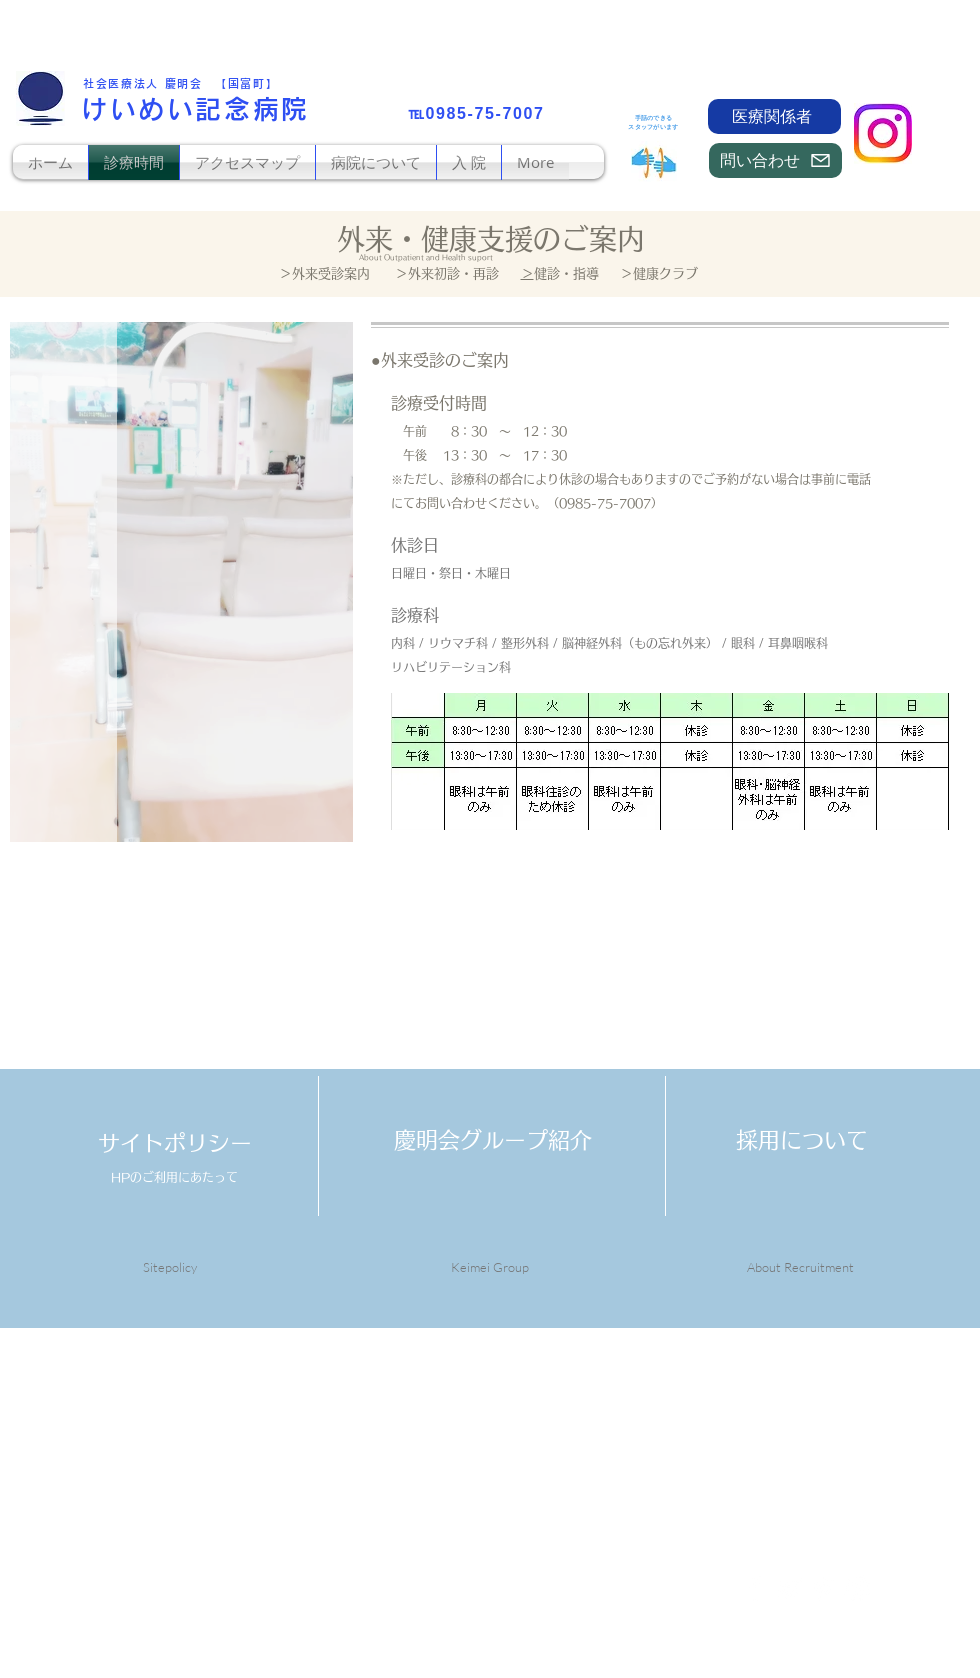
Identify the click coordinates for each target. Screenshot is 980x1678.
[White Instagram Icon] (857, 1588)
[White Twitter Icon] (789, 1588)
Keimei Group (490, 1267)
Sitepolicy (170, 1267)
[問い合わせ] (775, 160)
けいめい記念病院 (195, 109)
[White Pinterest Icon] (823, 1588)
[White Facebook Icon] (755, 1588)
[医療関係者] (774, 116)
